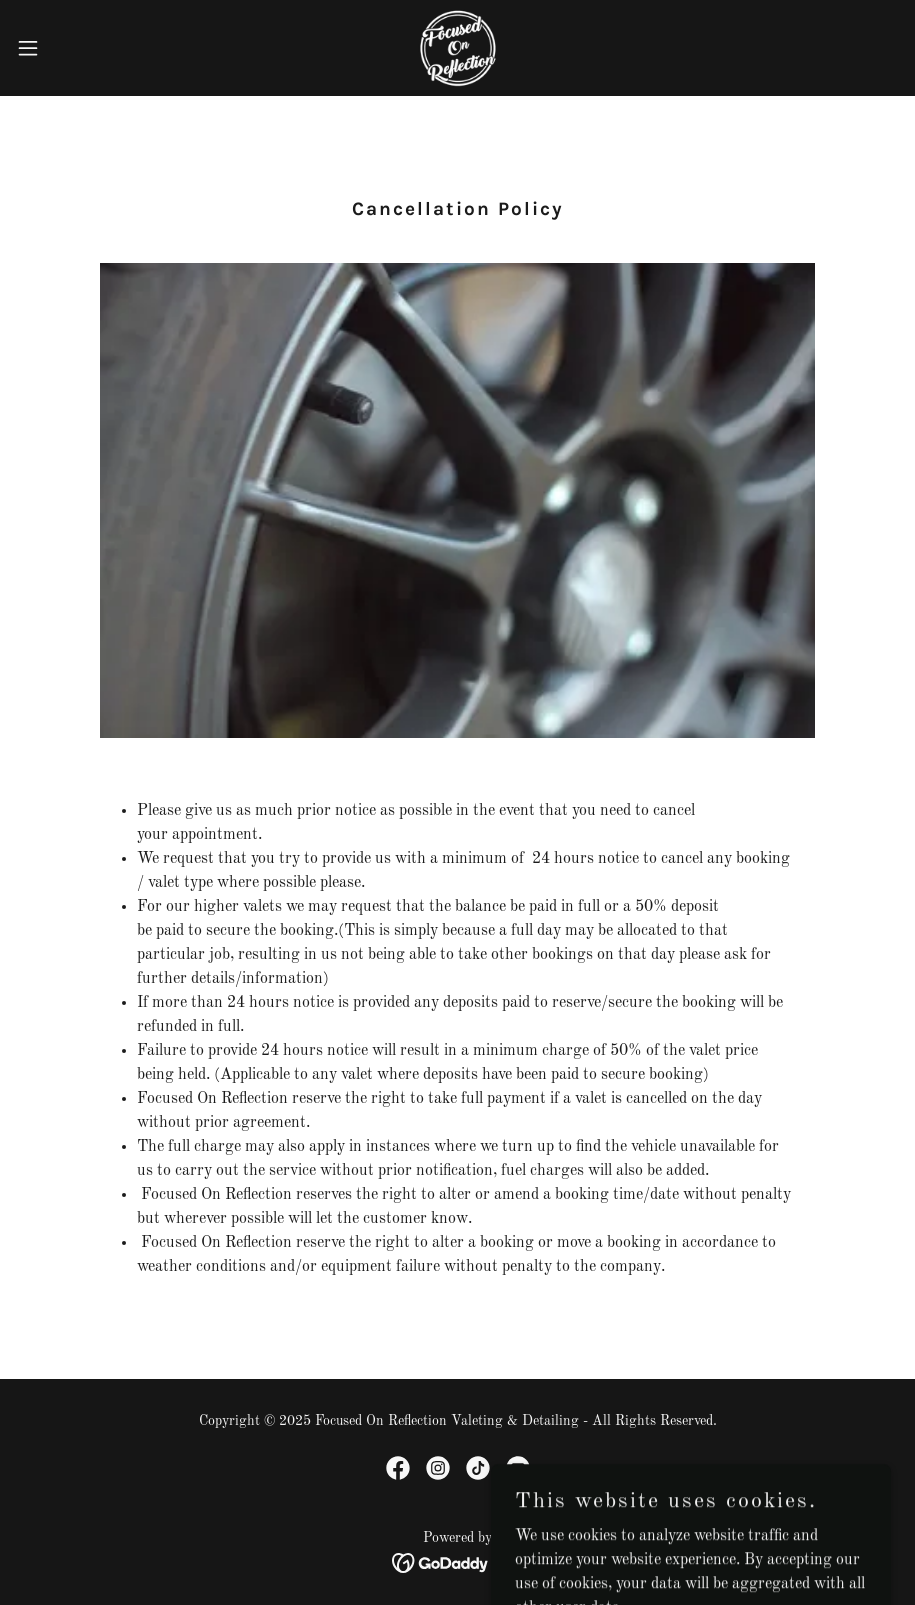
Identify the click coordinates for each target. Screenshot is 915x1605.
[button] (75, 48)
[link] (457, 48)
